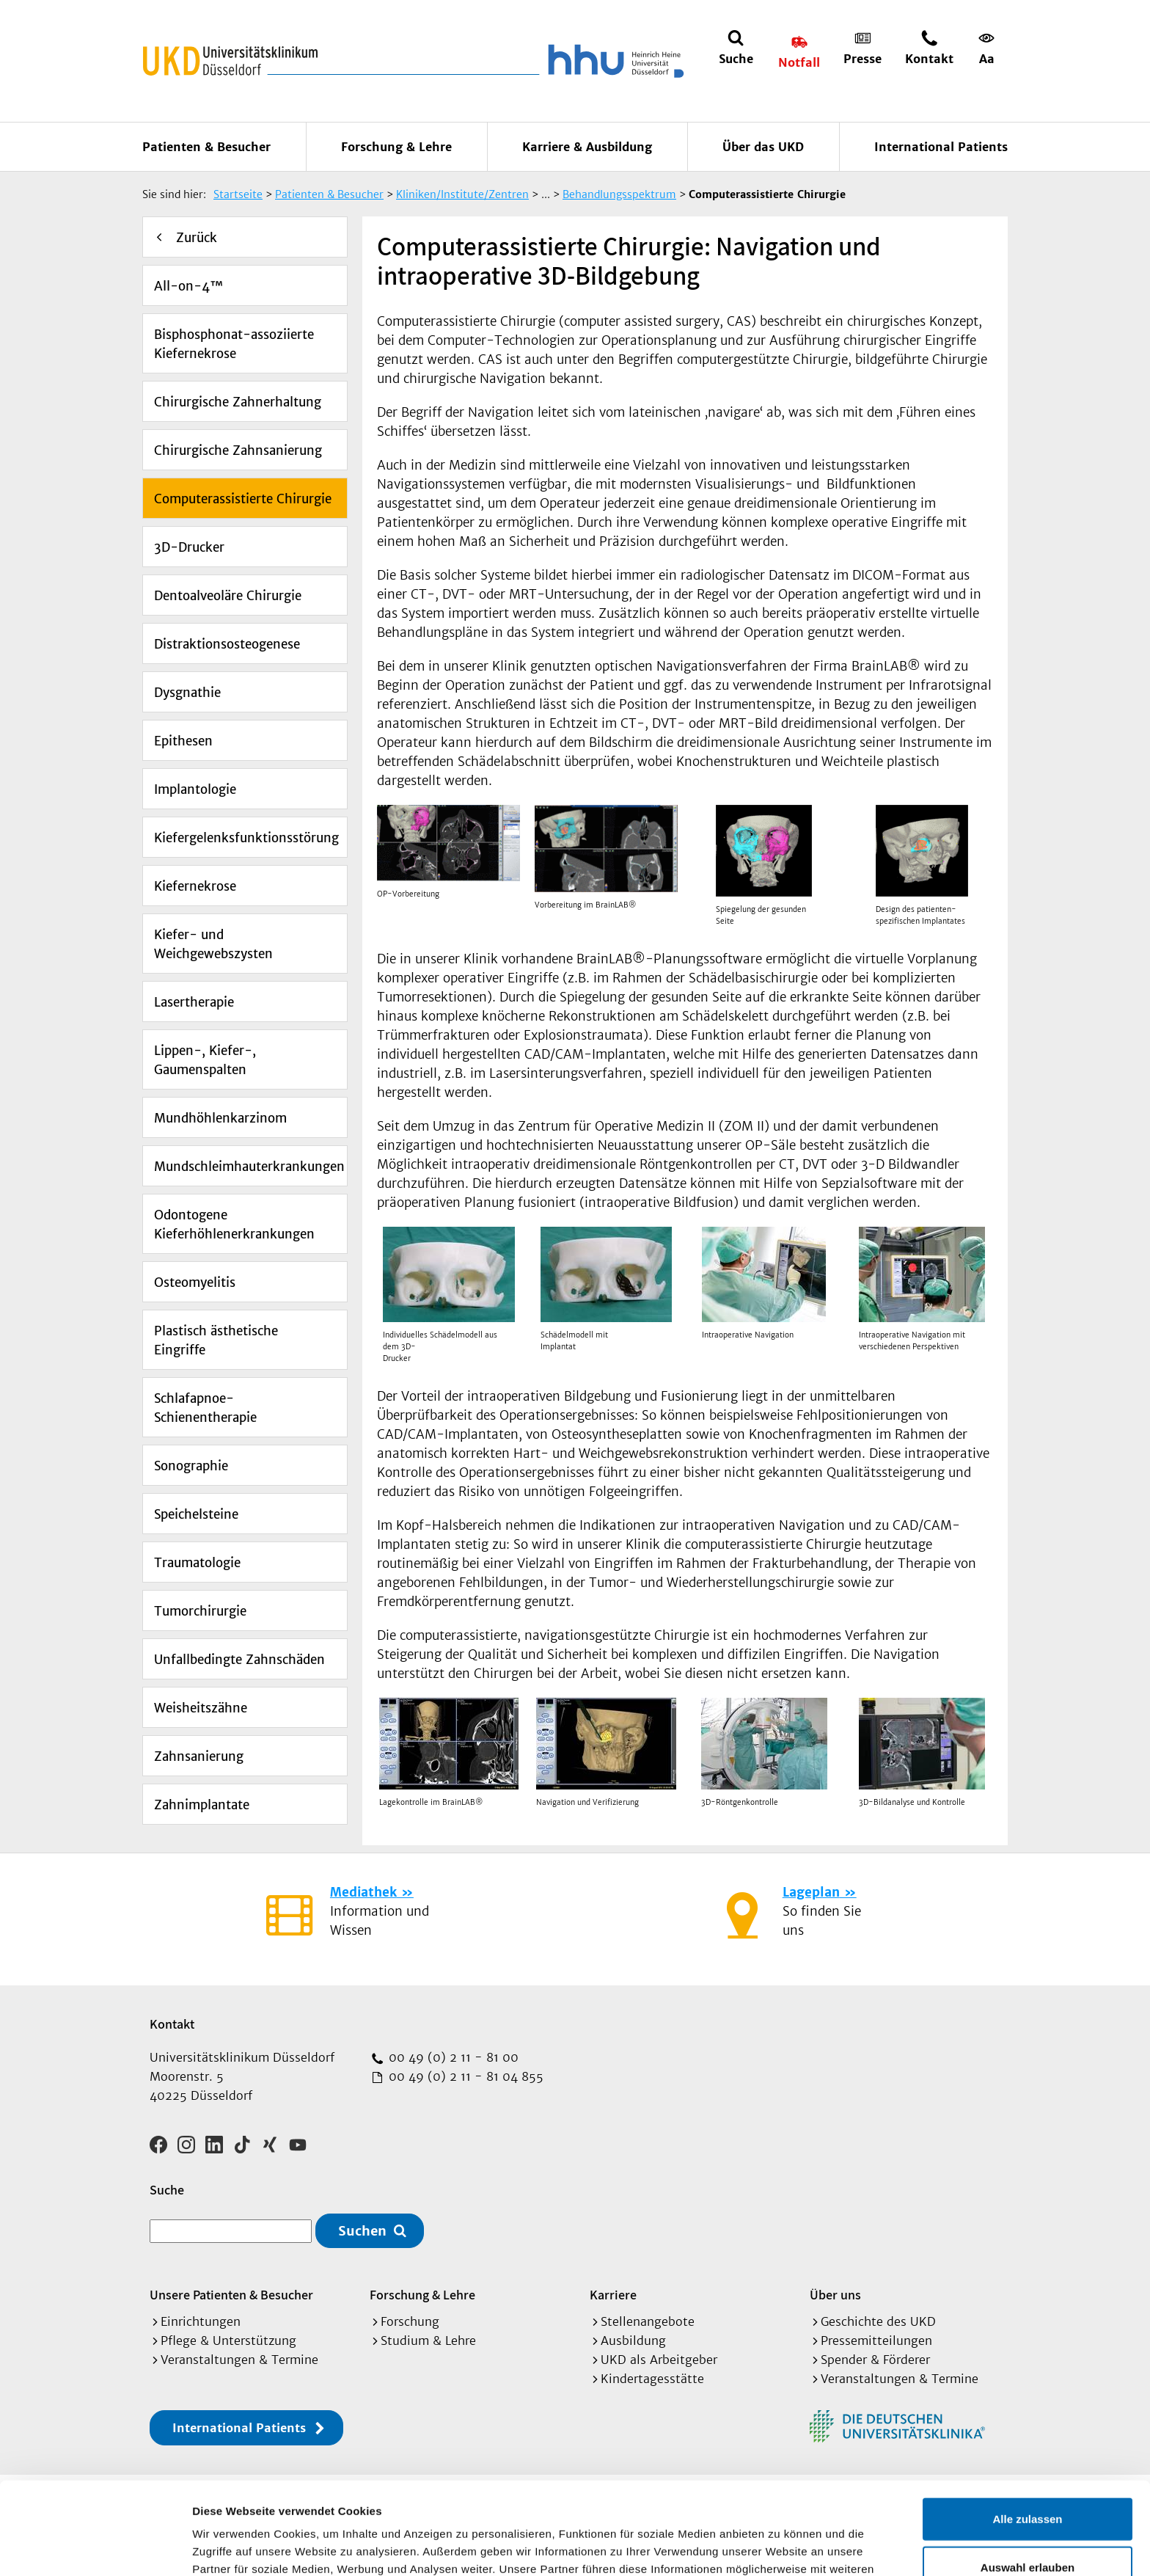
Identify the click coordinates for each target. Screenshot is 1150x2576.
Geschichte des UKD (878, 2321)
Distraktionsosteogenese (227, 644)
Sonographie (191, 1466)
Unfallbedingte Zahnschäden (239, 1660)
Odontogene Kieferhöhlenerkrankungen (234, 1224)
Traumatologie (197, 1563)
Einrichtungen (201, 2321)
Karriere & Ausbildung (587, 146)
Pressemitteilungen (876, 2340)
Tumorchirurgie (200, 1611)
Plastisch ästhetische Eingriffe (216, 1340)
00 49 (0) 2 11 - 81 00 (452, 2057)
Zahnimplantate (201, 1805)
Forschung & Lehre (396, 146)
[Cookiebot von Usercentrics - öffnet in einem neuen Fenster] (95, 2547)
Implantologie (195, 789)
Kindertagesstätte (652, 2378)
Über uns (835, 2294)
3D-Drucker (189, 547)
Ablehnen (1027, 2528)
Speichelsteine (196, 1514)
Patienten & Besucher (206, 146)
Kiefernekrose (195, 886)
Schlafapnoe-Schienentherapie (205, 1408)
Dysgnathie (187, 693)
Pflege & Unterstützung (228, 2340)
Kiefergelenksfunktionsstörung (246, 838)
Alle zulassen (1027, 2432)
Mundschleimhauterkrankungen (249, 1167)
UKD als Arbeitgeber (659, 2359)
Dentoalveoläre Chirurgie (227, 596)
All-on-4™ (188, 286)
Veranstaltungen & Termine (239, 2359)
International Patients (941, 146)
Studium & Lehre (428, 2340)
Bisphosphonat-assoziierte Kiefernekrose (234, 344)
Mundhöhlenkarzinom (220, 1118)
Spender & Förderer (875, 2359)
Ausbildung (633, 2340)
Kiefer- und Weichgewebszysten (213, 944)
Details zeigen (780, 2547)
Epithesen (183, 741)
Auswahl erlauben (1027, 2480)
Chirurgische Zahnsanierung (238, 450)
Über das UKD (763, 146)
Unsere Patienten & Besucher (231, 2294)
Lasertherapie (194, 1002)
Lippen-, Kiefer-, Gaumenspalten (205, 1060)
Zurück (196, 238)
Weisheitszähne (200, 1708)
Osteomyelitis (194, 1282)
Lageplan (811, 1892)
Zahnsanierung (198, 1756)
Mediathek (363, 1892)
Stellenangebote (648, 2321)
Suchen (362, 2230)
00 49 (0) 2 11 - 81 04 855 (464, 2076)
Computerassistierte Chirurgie (243, 499)
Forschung (410, 2321)
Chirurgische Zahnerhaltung (237, 402)
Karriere (613, 2294)
